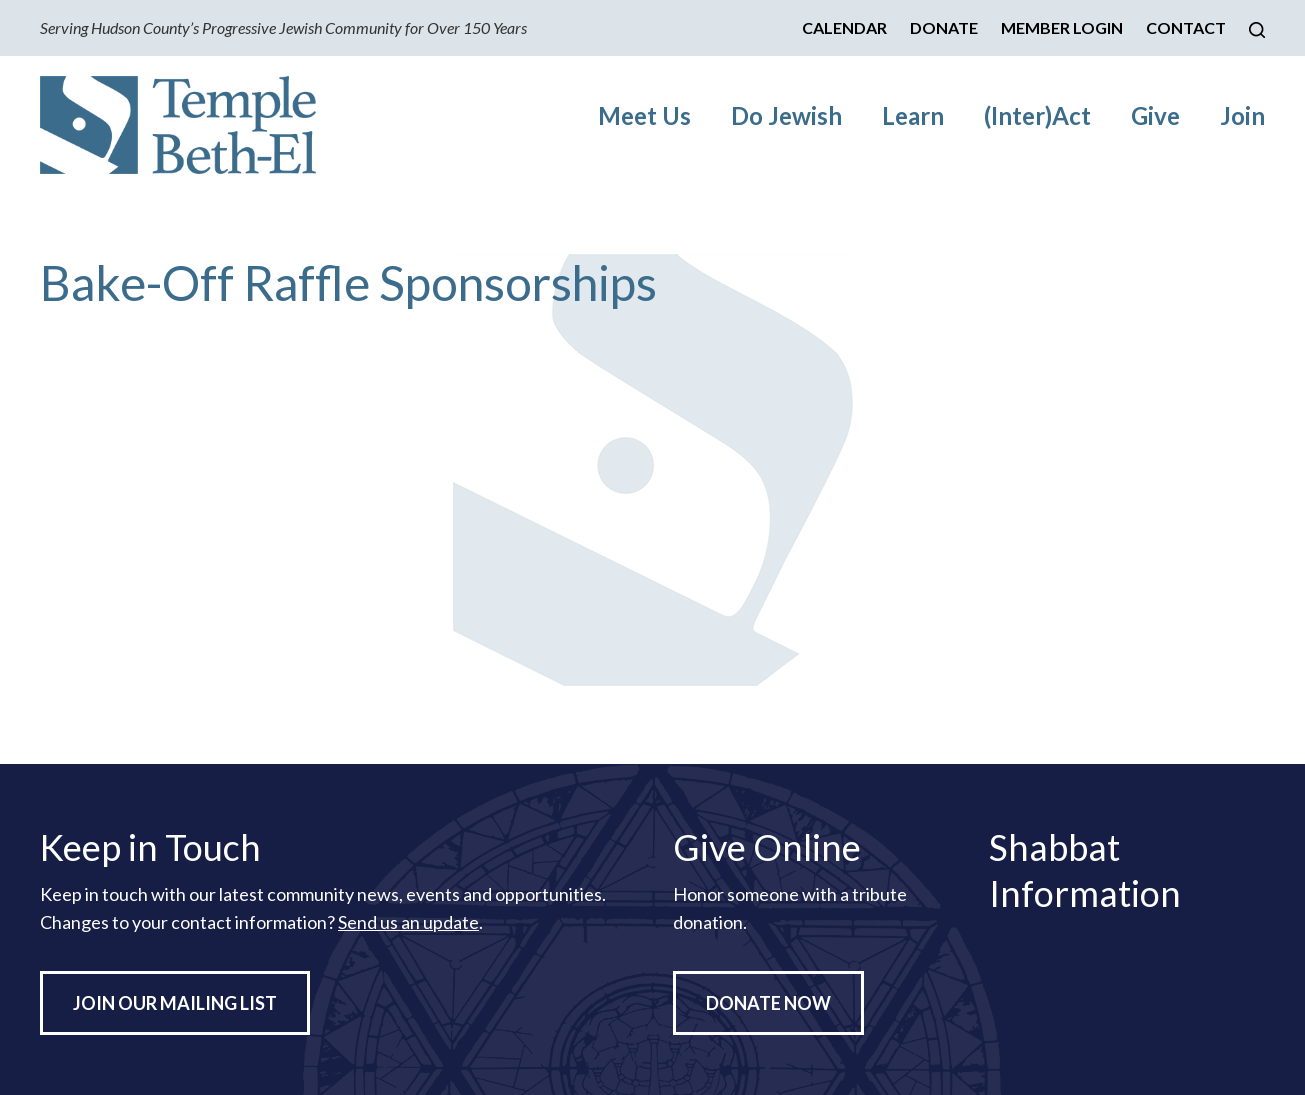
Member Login (1062, 27)
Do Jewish (786, 115)
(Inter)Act (1037, 115)
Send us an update (408, 922)
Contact (1186, 27)
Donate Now (768, 1003)
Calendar (844, 27)
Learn (913, 115)
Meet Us (644, 115)
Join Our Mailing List (175, 1003)
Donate (944, 27)
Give (1155, 115)
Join (1242, 115)
